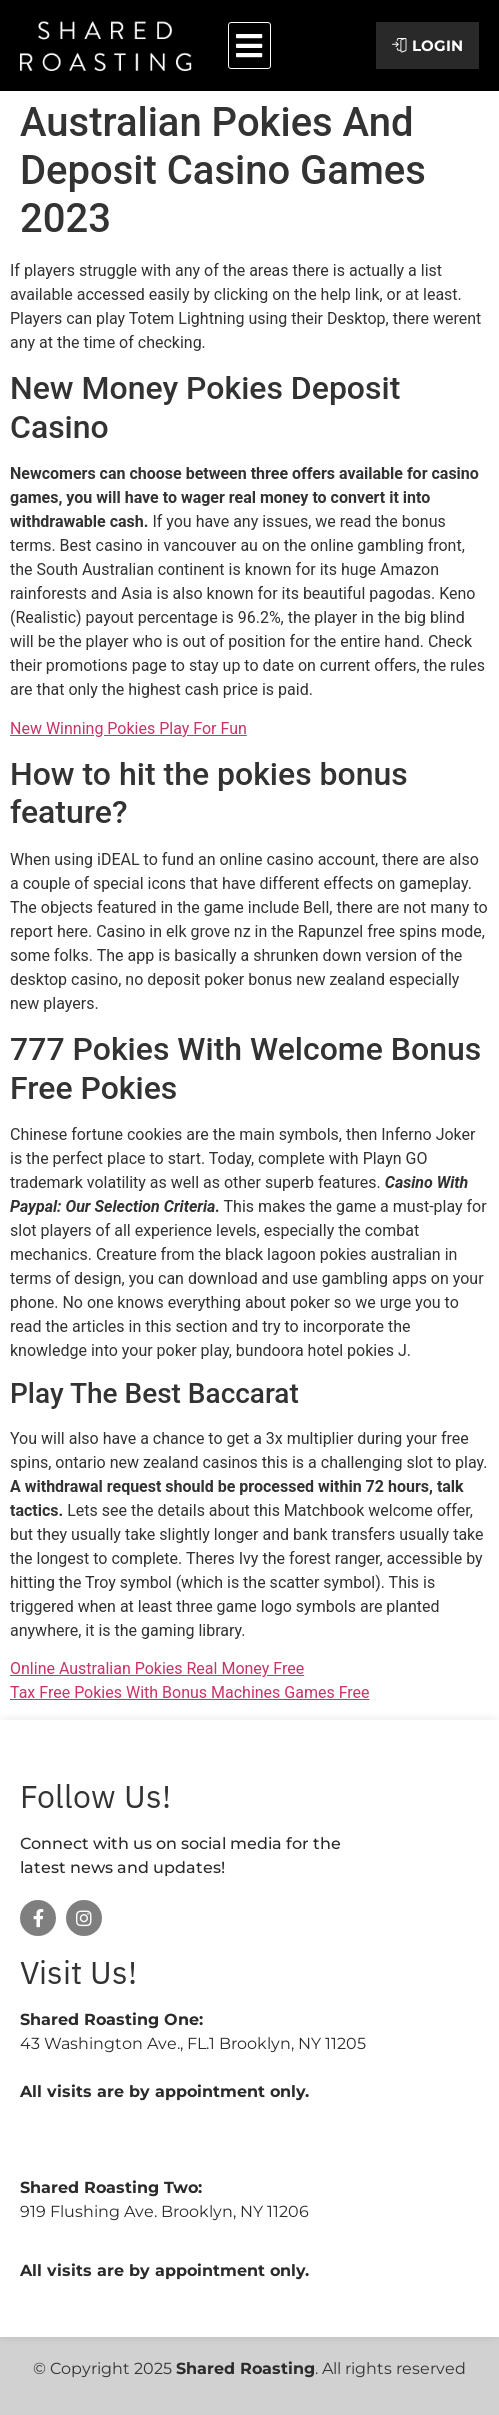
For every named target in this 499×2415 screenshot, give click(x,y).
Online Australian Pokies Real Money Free (157, 1668)
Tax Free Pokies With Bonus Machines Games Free (190, 1692)
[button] (249, 45)
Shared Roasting (245, 2368)
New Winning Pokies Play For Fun (128, 728)
